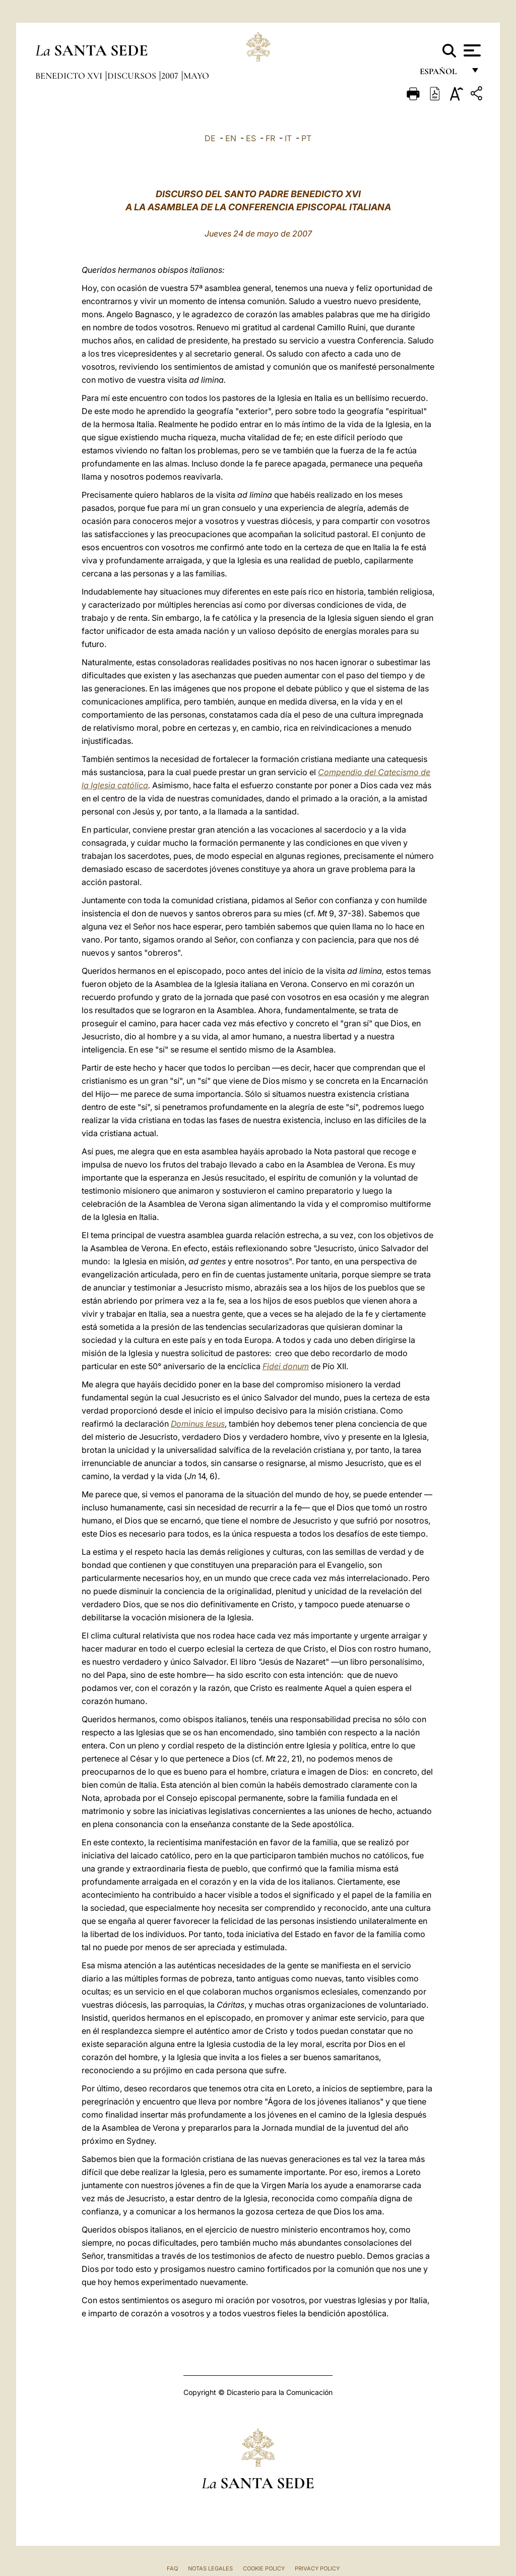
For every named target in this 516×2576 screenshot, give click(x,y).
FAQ (172, 2568)
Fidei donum (286, 1366)
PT (306, 138)
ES (251, 138)
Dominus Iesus (198, 1424)
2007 (170, 75)
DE (210, 138)
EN (230, 138)
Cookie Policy (264, 2568)
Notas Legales (210, 2568)
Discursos (132, 75)
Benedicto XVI (69, 75)
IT (288, 138)
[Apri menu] (471, 50)
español (442, 74)
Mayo (196, 75)
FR (270, 138)
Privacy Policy (317, 2568)
